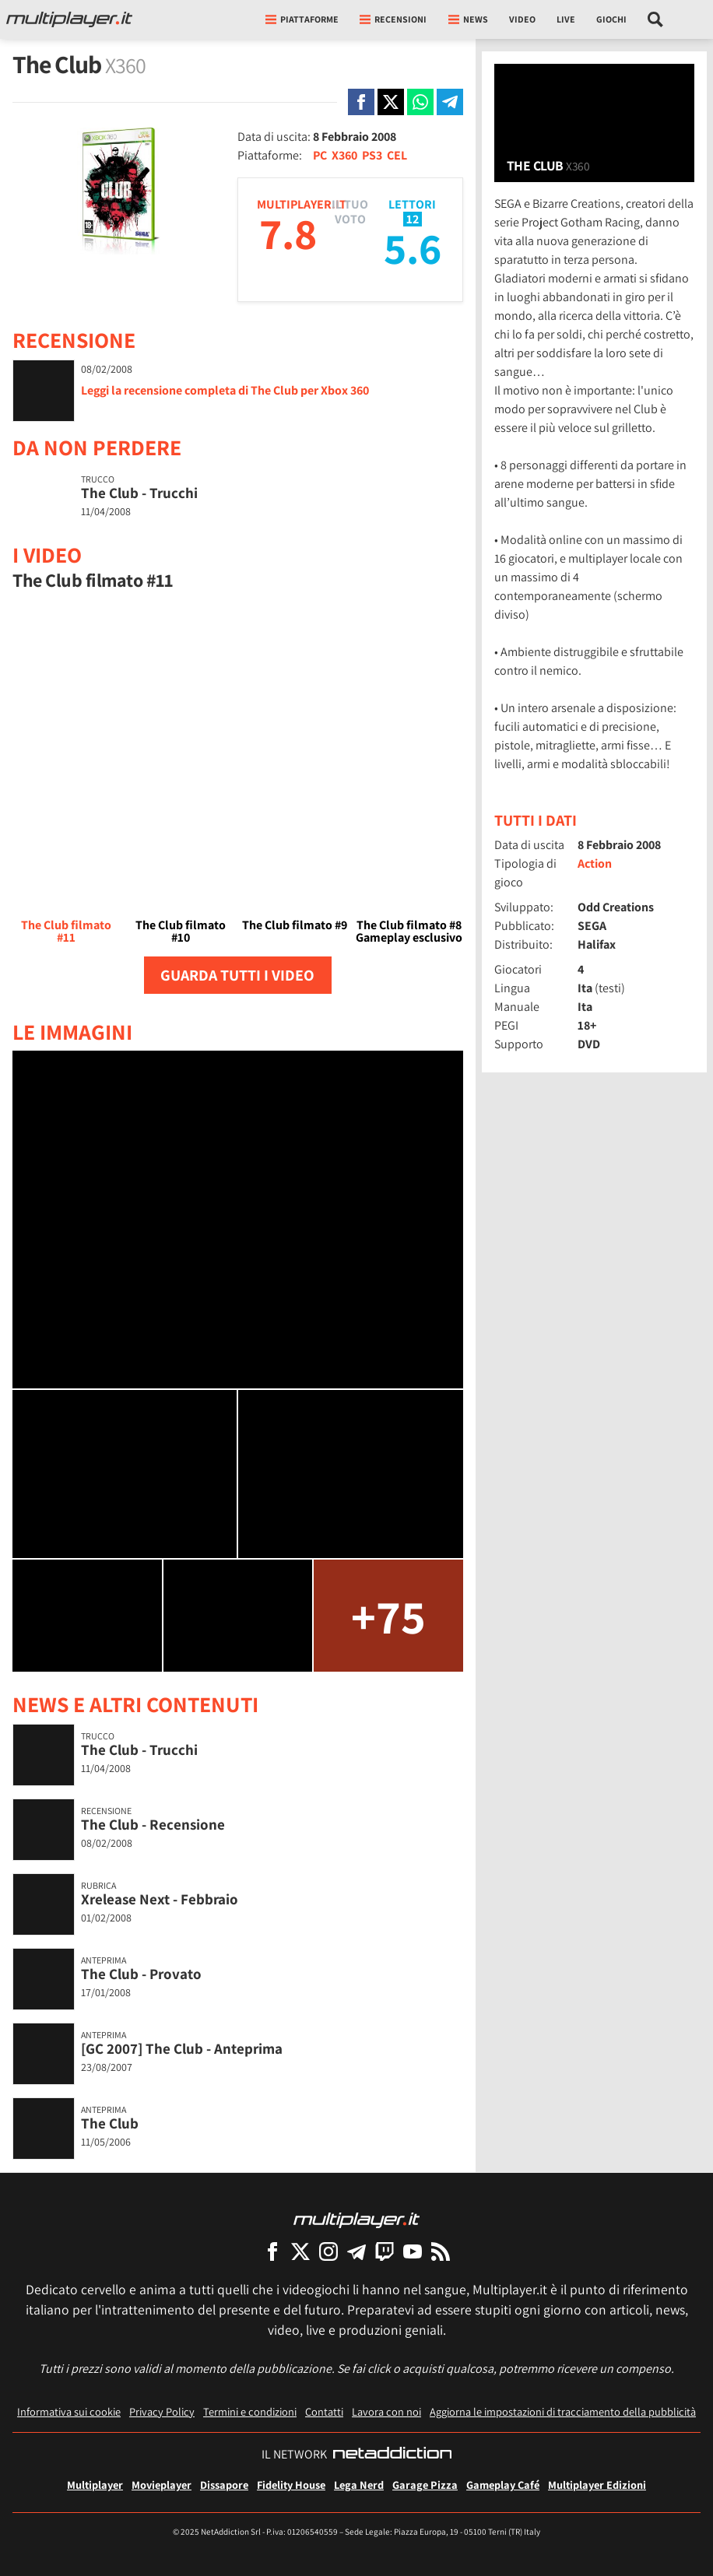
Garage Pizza (425, 2484)
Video (522, 19)
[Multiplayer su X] (300, 2251)
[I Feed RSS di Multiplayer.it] (440, 2251)
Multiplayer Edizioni (597, 2484)
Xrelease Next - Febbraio (159, 1899)
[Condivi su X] (391, 102)
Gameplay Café (502, 2484)
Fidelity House (291, 2484)
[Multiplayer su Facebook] (272, 2251)
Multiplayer (95, 2484)
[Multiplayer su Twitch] (384, 2251)
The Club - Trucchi (139, 492)
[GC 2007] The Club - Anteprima (182, 2048)
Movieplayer (161, 2484)
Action (595, 863)
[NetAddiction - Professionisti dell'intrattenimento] (392, 2454)
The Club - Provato (141, 1973)
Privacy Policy (162, 2411)
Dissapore (224, 2484)
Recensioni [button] (393, 19)
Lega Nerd (359, 2484)
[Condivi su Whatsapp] (420, 102)
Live (566, 19)
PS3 (372, 155)
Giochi (611, 19)
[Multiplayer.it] (69, 19)
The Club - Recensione (153, 1824)
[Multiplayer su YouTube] (412, 2251)
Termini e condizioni (250, 2411)
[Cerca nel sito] (655, 19)
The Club (110, 2123)
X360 (344, 155)
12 (412, 219)
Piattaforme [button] (302, 19)
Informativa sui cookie (69, 2411)
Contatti (324, 2411)
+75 (388, 1616)
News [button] (468, 19)
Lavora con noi (386, 2411)
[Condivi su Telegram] (450, 102)
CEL (397, 155)
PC (320, 155)
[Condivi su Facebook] (361, 102)
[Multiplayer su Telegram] (356, 2251)
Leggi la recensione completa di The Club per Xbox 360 (225, 390)
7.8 (288, 233)
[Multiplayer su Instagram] (328, 2251)
